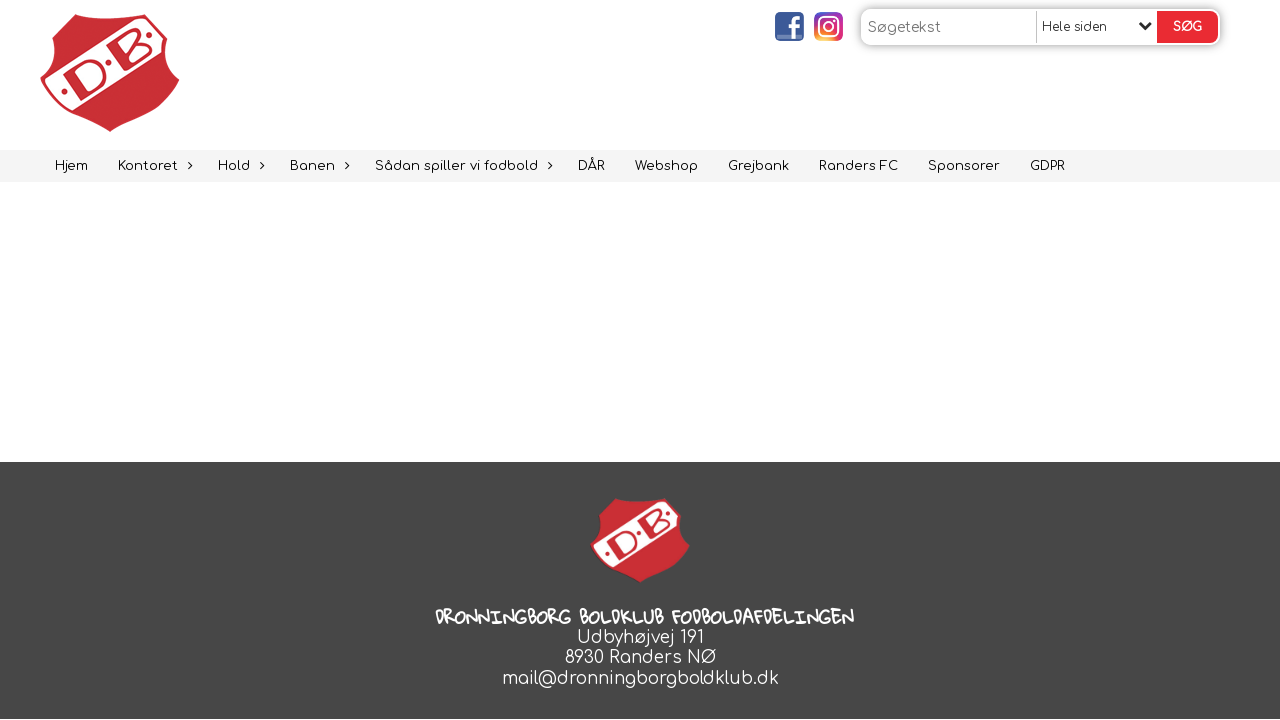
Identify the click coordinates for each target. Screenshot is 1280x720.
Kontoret (153, 166)
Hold (239, 166)
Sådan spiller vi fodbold (461, 166)
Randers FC (858, 166)
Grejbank (758, 166)
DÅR (591, 166)
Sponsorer (964, 166)
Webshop (666, 166)
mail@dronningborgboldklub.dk (640, 678)
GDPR (1047, 166)
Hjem (71, 166)
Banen (317, 166)
